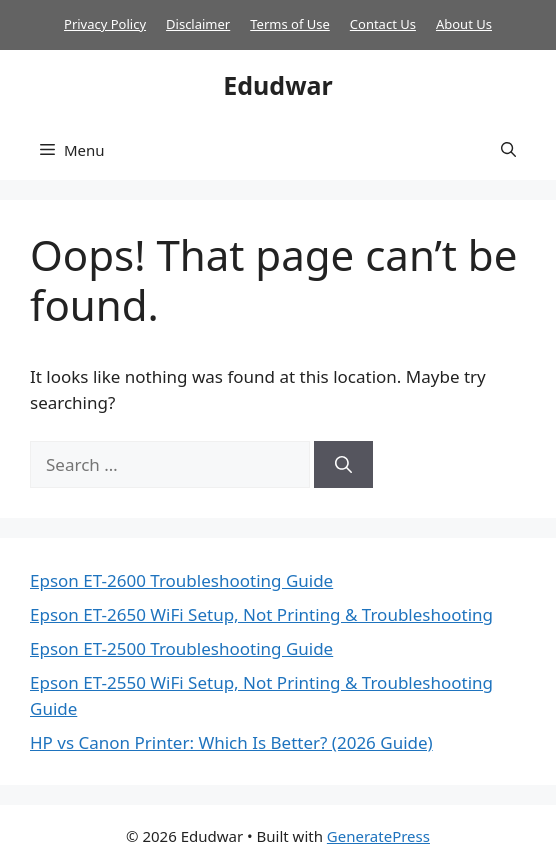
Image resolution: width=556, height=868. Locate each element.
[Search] (343, 465)
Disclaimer (198, 24)
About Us (464, 24)
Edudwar (277, 85)
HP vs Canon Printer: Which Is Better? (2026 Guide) (231, 742)
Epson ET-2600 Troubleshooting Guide (181, 580)
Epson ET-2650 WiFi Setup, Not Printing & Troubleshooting (261, 614)
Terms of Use (290, 24)
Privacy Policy (105, 24)
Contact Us (383, 24)
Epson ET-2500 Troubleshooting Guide (181, 648)
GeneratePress (378, 836)
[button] (508, 150)
